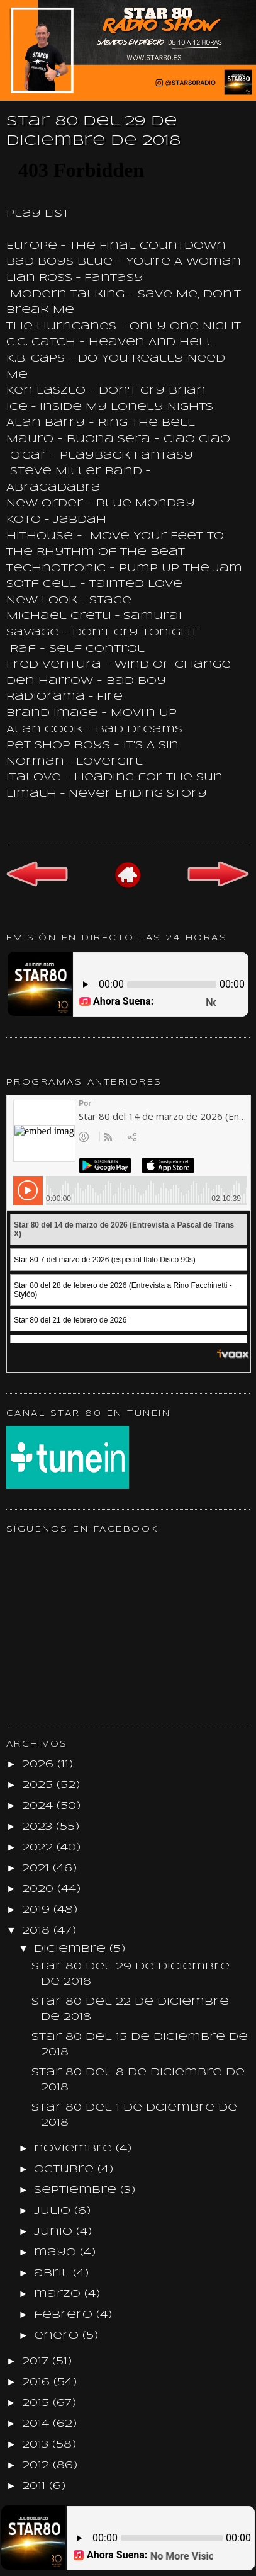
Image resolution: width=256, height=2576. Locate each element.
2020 (39, 1889)
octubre (65, 2169)
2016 (37, 2382)
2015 (37, 2403)
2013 (37, 2444)
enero (58, 2335)
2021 (37, 1868)
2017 (37, 2361)
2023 (39, 1827)
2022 (39, 1847)
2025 (39, 1785)
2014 (37, 2424)
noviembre (75, 2148)
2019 (37, 1910)
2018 (37, 1930)
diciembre (71, 1949)
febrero (65, 2315)
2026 (39, 1764)
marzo (59, 2294)
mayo (57, 2252)
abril (53, 2273)
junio (55, 2232)
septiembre (77, 2190)
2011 (35, 2486)
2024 (39, 1806)
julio (54, 2211)
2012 (37, 2465)
